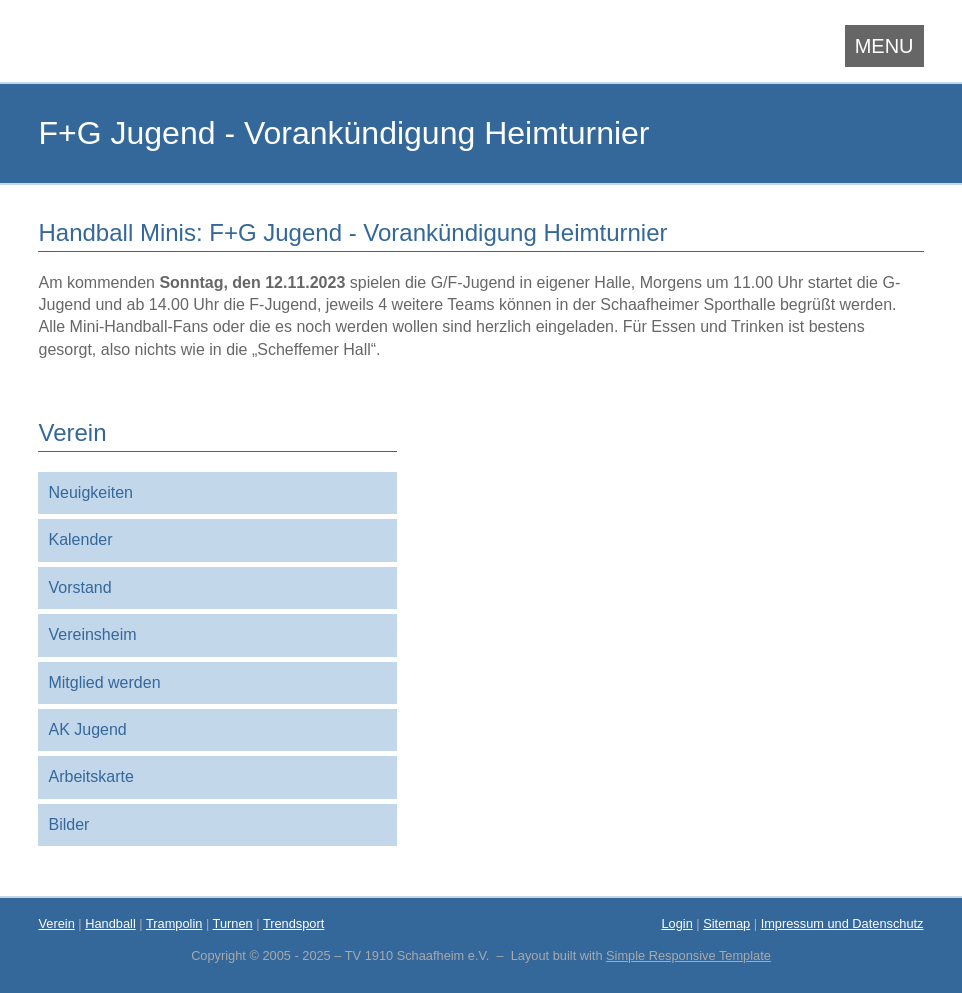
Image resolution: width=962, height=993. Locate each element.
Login (676, 923)
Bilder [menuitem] (68, 824)
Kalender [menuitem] (80, 539)
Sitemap (726, 923)
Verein (56, 923)
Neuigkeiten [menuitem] (90, 492)
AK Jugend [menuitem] (87, 729)
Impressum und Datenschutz (842, 923)
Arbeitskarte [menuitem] (90, 776)
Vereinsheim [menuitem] (92, 634)
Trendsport (293, 923)
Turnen (233, 923)
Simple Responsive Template (688, 955)
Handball (110, 923)
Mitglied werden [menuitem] (104, 682)
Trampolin (174, 923)
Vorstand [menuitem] (79, 587)
